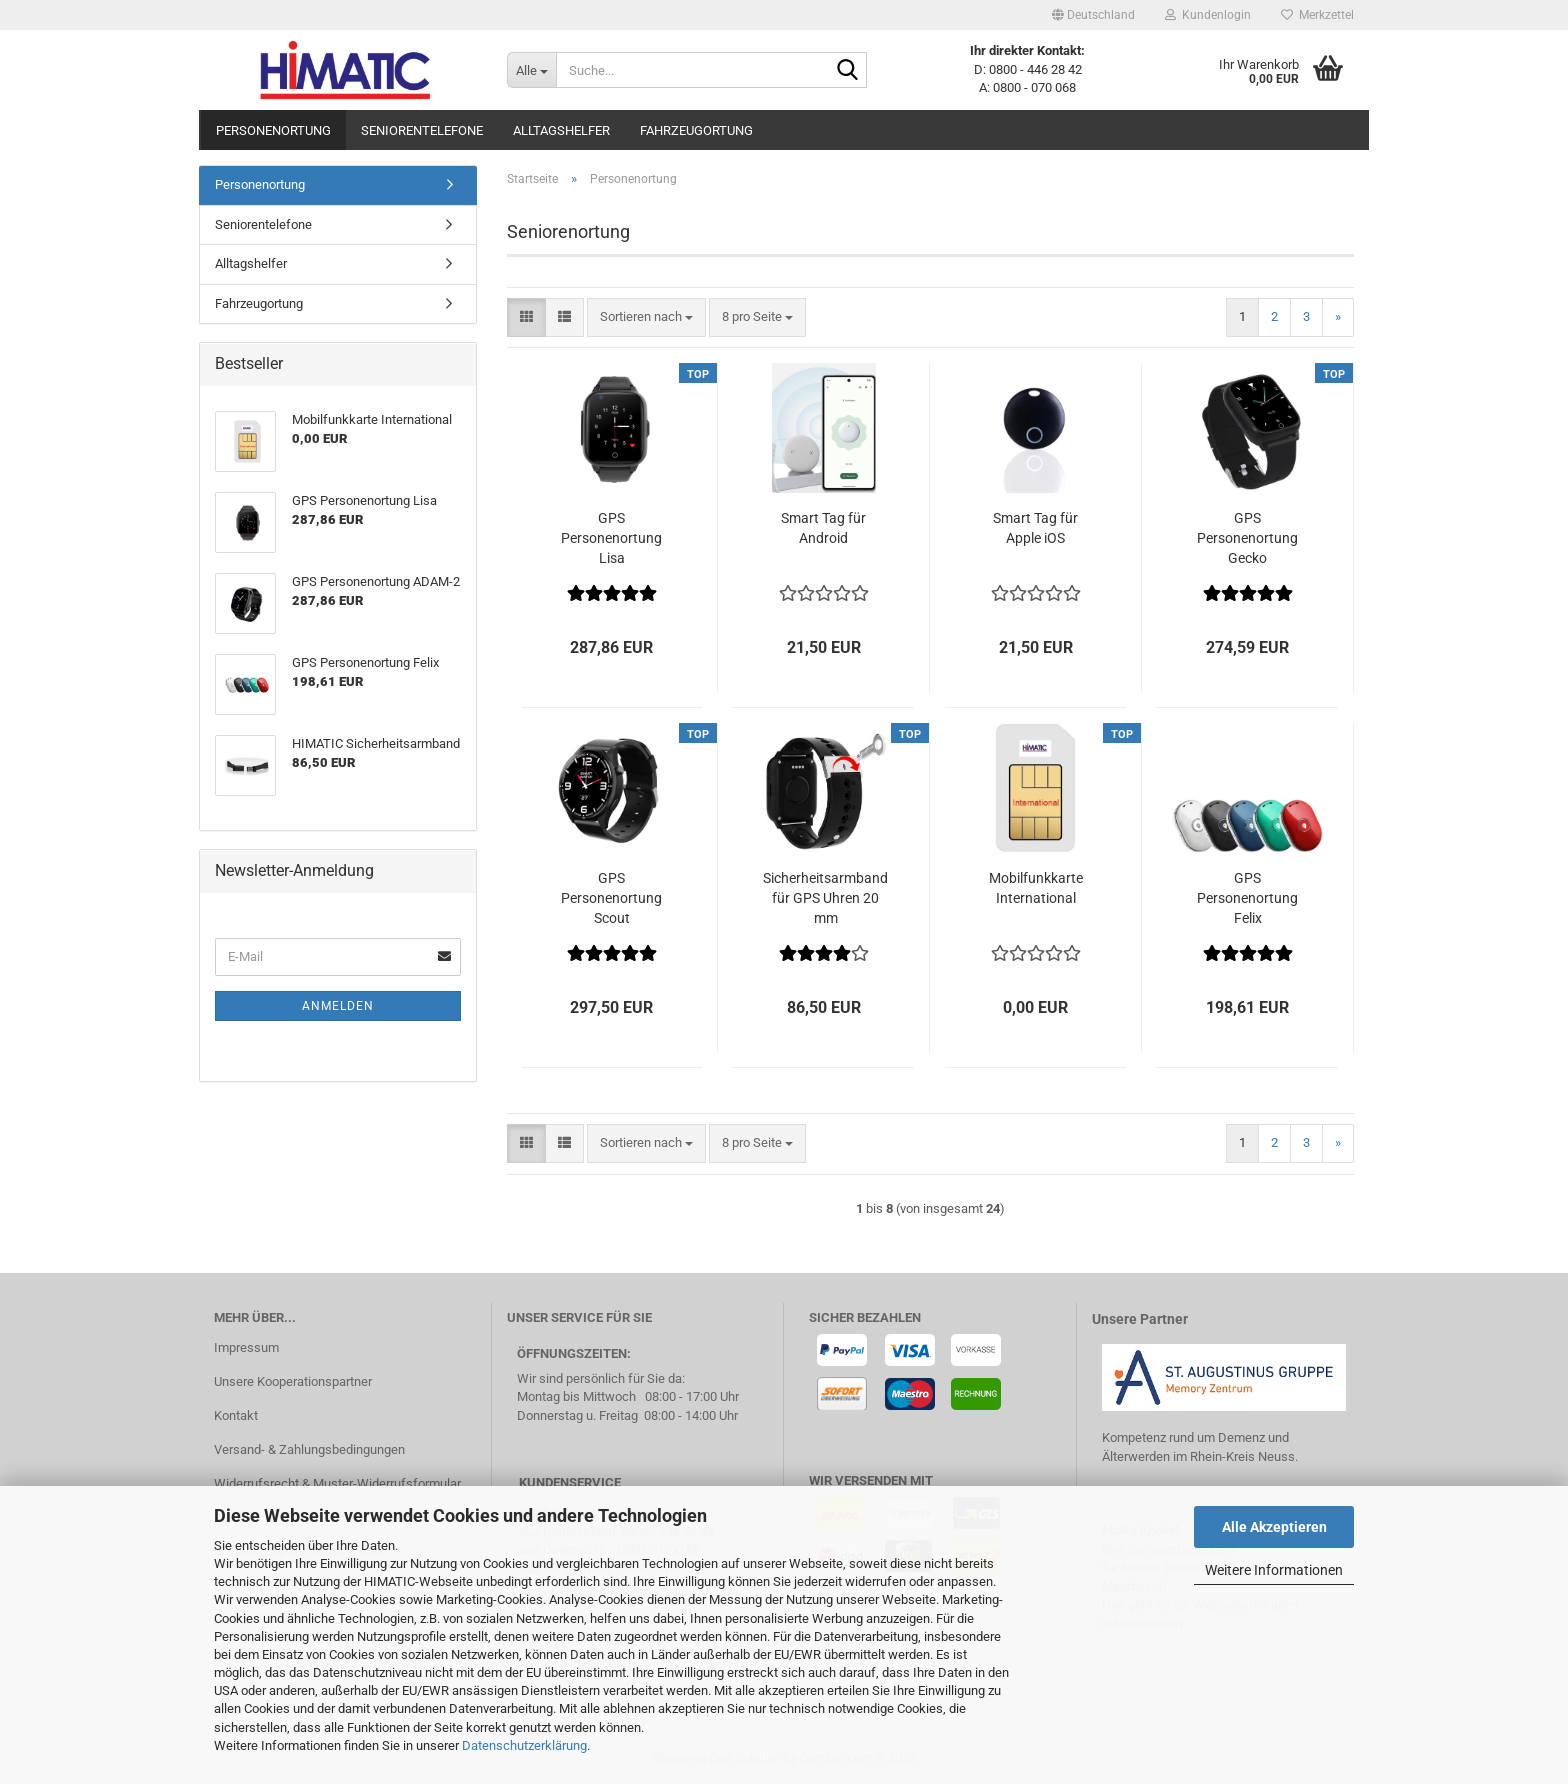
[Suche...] (531, 70)
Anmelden (338, 1006)
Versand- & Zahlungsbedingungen (309, 1449)
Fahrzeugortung (696, 130)
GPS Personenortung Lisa (611, 538)
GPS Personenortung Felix (1247, 898)
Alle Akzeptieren (1274, 1527)
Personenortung (273, 130)
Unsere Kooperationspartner (293, 1381)
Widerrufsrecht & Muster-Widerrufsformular (337, 1483)
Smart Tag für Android (823, 528)
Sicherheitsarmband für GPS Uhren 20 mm (825, 898)
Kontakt (236, 1415)
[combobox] (646, 317)
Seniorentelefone (422, 130)
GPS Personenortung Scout (611, 898)
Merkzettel (1317, 15)
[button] (1093, 15)
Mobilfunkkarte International (1036, 888)
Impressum (246, 1347)
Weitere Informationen (1274, 1570)
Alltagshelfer (561, 130)
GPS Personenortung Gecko (1247, 538)
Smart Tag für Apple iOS (1035, 528)
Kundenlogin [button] (1208, 15)
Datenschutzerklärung (524, 1745)
